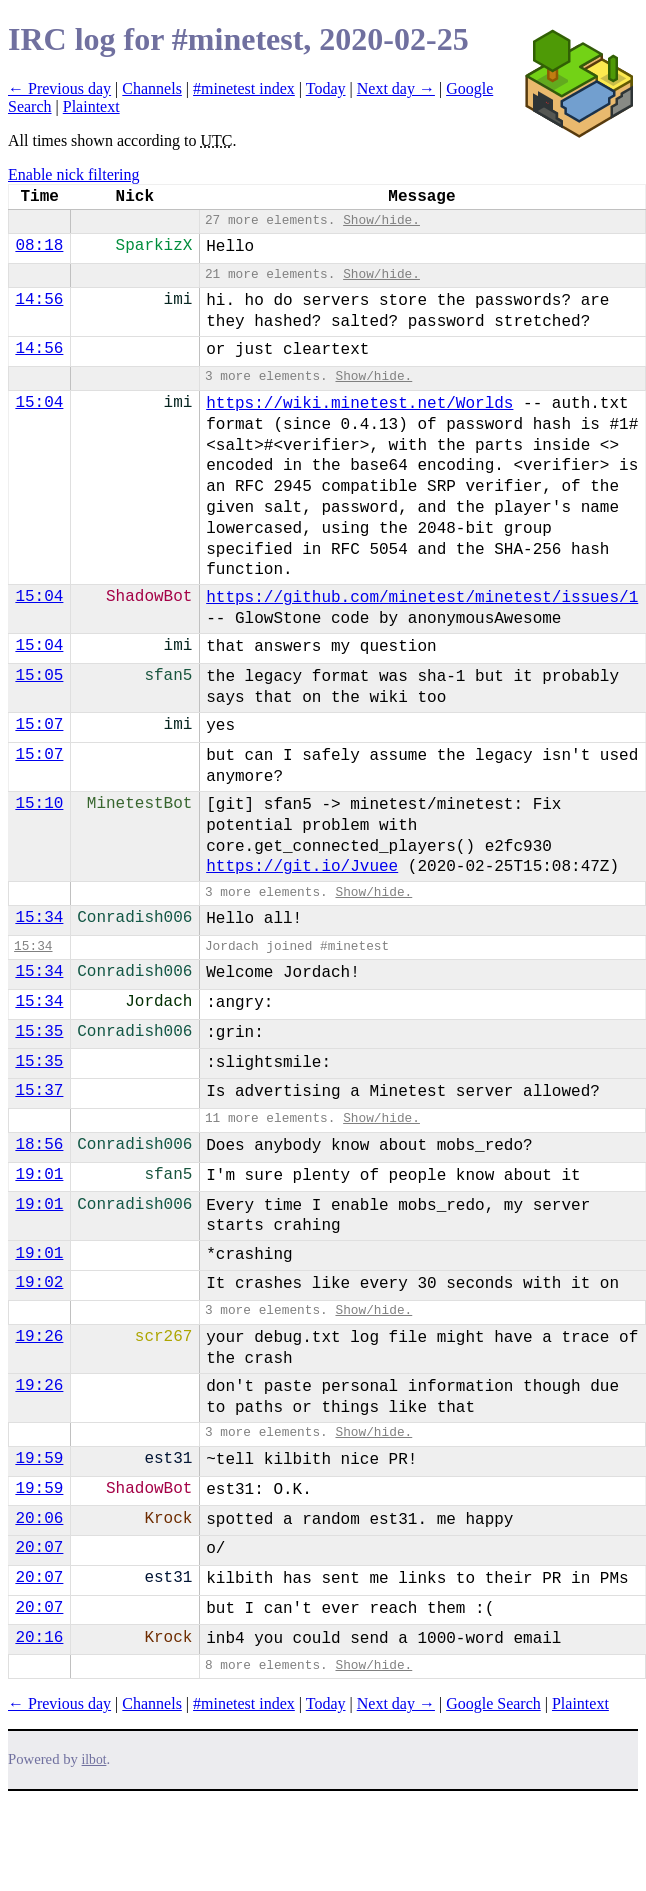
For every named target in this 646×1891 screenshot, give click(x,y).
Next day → (396, 88)
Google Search (493, 1703)
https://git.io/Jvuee (302, 867)
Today (326, 88)
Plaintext (91, 106)
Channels (152, 88)
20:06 (39, 1519)
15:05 (39, 676)
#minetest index (244, 88)
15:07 (39, 725)
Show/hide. (381, 220)
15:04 (39, 403)
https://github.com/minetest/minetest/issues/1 (422, 598)
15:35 (39, 1032)
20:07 (39, 1548)
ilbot (94, 1759)
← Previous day (59, 88)
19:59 (39, 1459)
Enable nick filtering (74, 174)
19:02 (39, 1283)
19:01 (39, 1175)
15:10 (39, 804)
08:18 (39, 246)
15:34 (39, 918)
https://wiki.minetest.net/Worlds (359, 404)
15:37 (39, 1091)
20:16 (39, 1638)
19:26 (39, 1337)
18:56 (39, 1145)
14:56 (39, 300)
